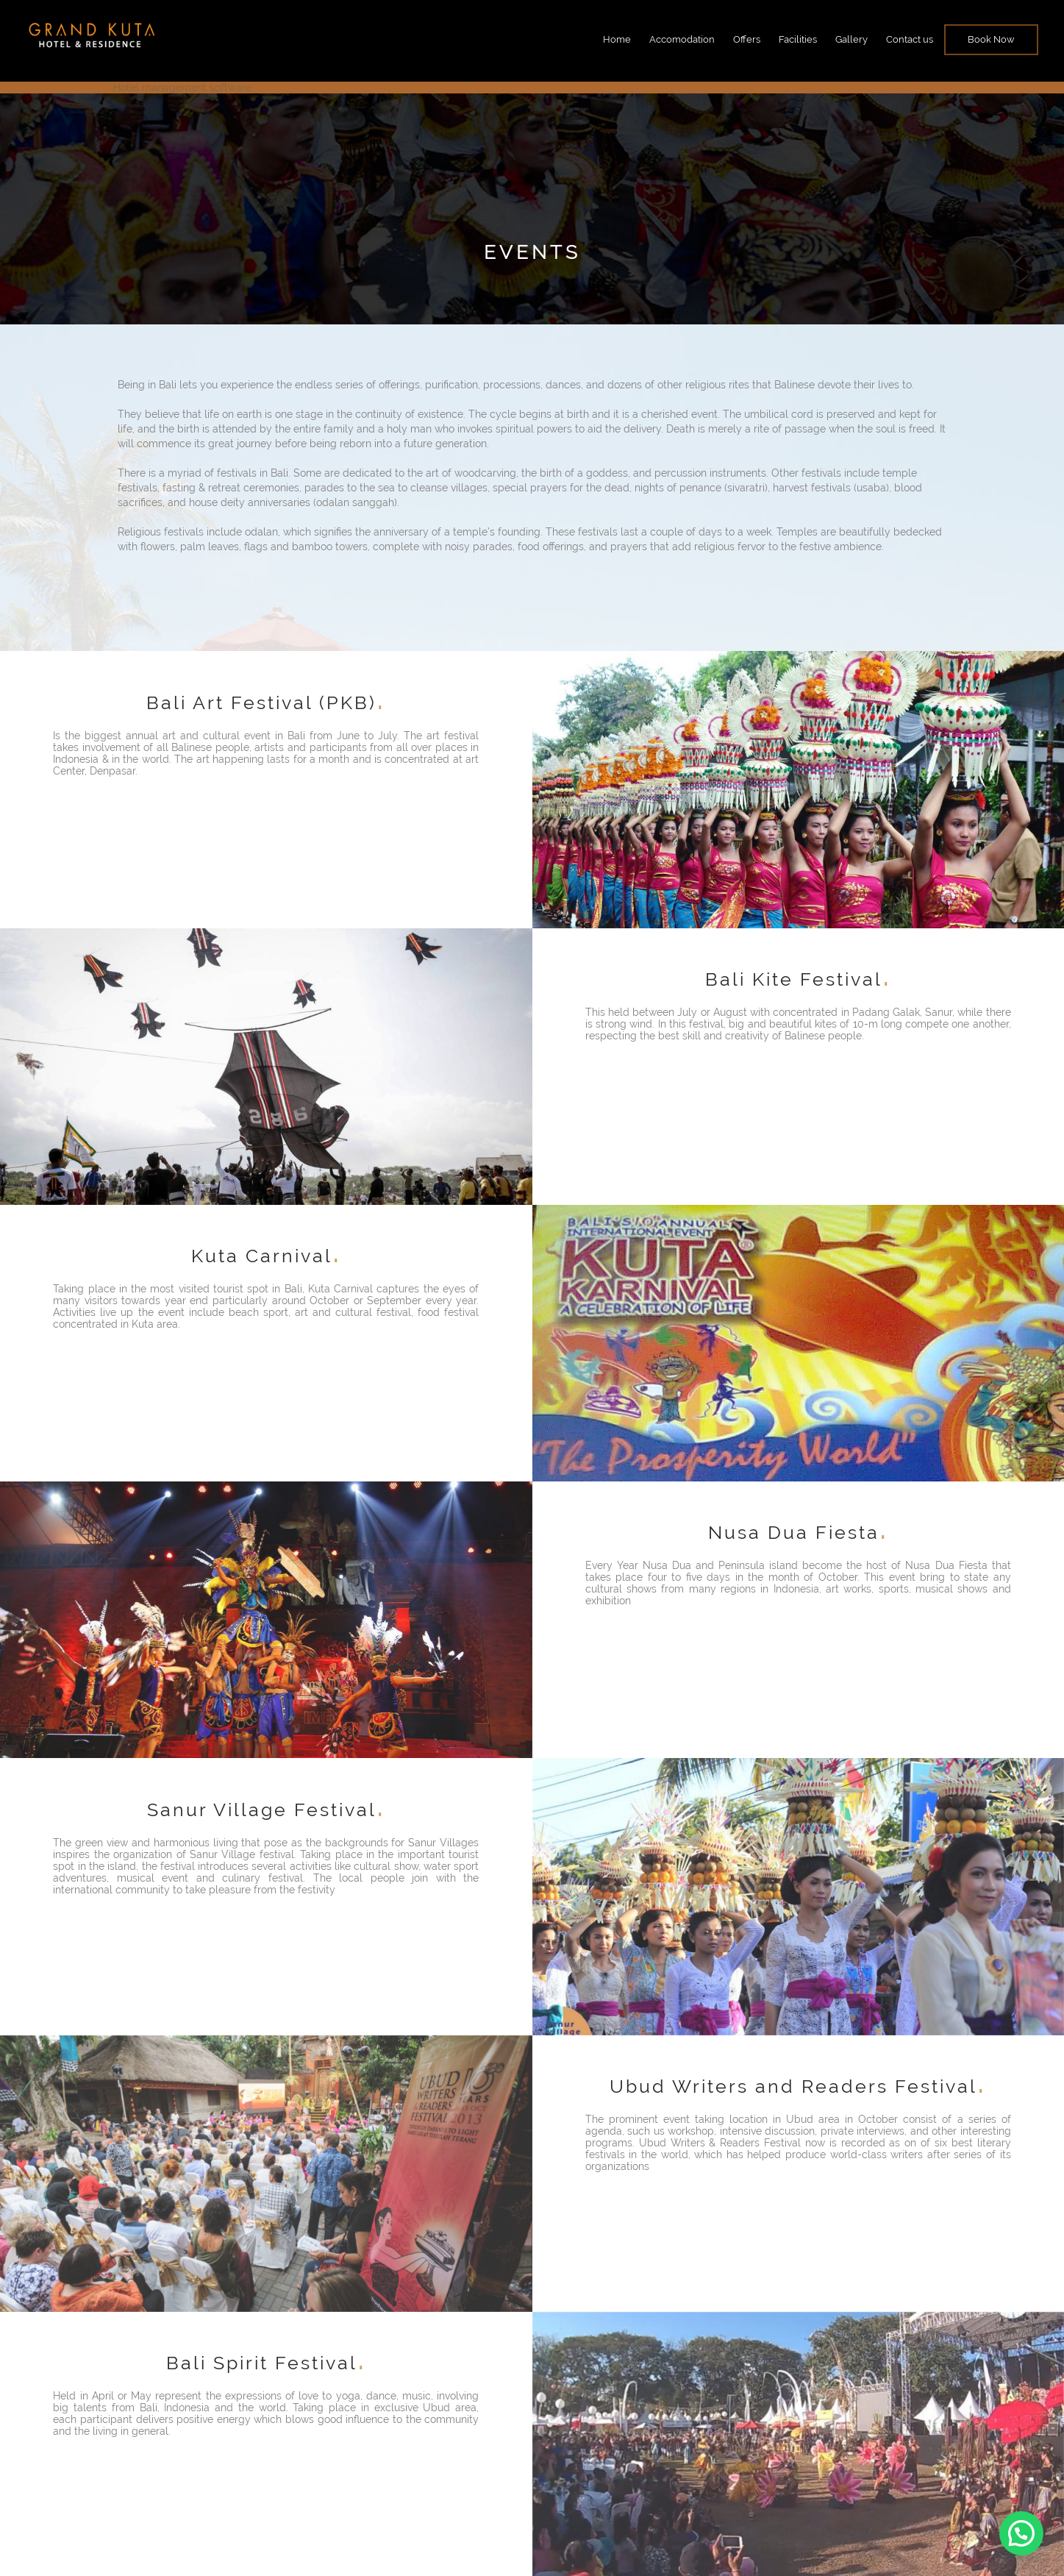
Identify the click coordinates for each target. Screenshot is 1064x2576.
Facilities (798, 39)
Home (617, 39)
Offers (746, 39)
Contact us (909, 39)
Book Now (991, 39)
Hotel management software (182, 87)
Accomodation (682, 39)
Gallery (851, 39)
